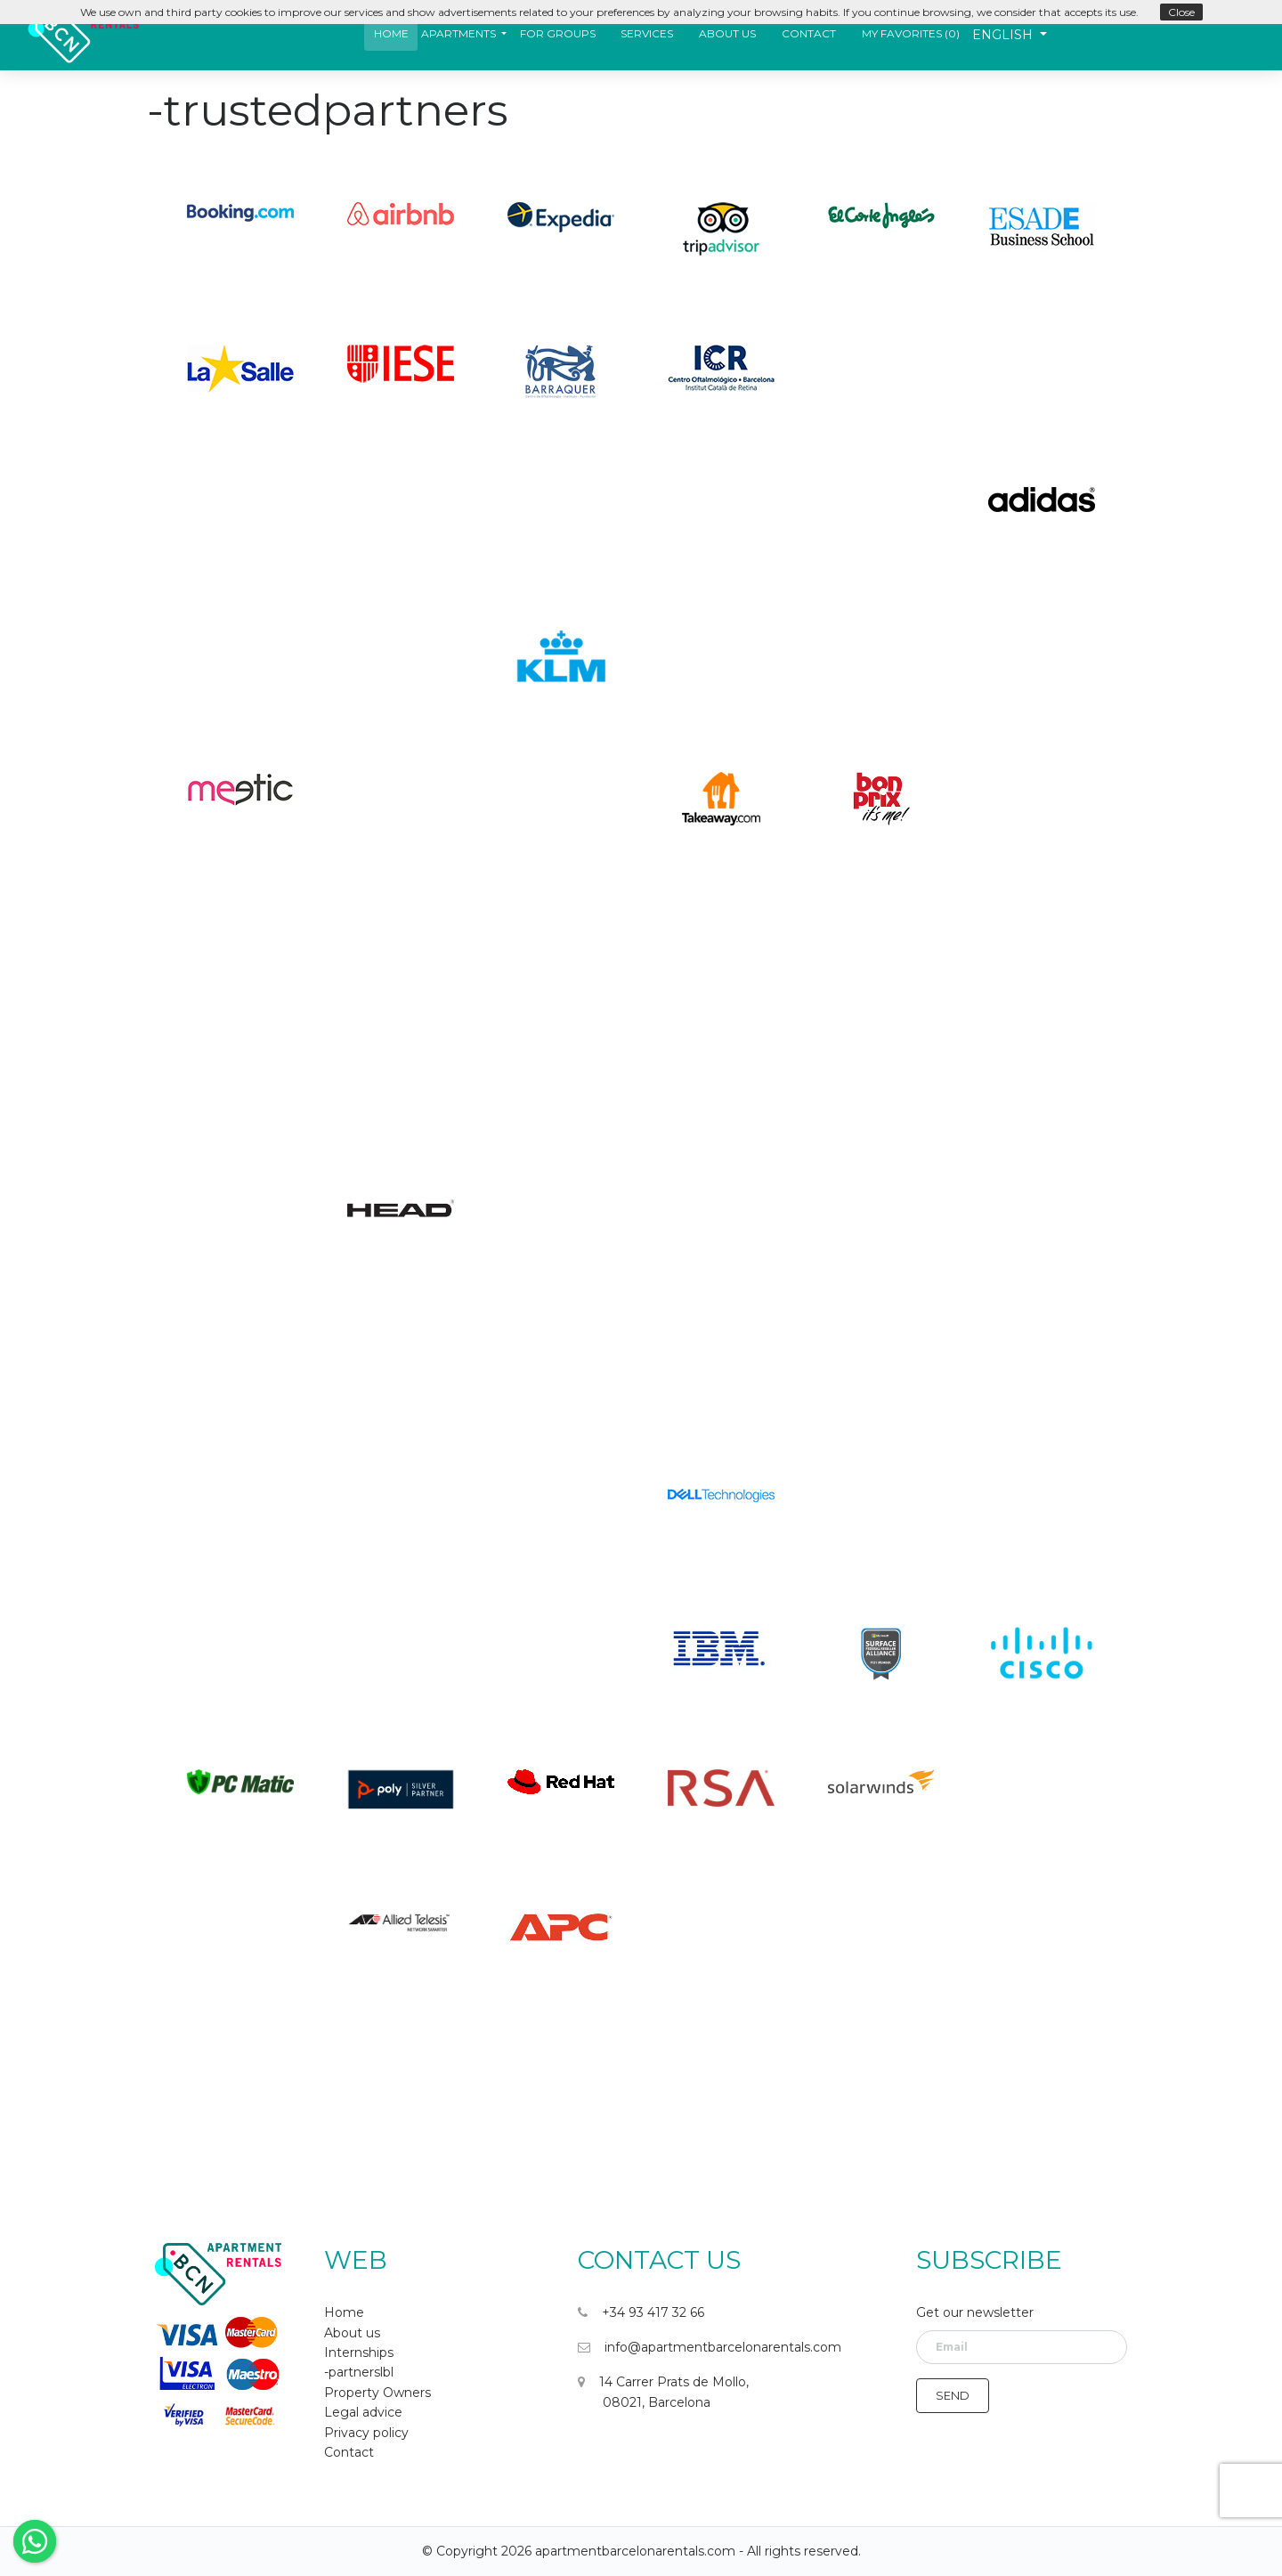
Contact (809, 33)
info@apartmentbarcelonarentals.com (709, 2347)
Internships (359, 2352)
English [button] (1004, 35)
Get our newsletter (975, 2312)
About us (727, 33)
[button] (464, 33)
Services (647, 33)
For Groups (558, 33)
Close (1181, 12)
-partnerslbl (359, 2372)
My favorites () (911, 33)
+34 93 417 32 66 (641, 2312)
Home (391, 33)
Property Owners (377, 2393)
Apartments (458, 33)
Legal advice (363, 2412)
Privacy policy (366, 2433)
